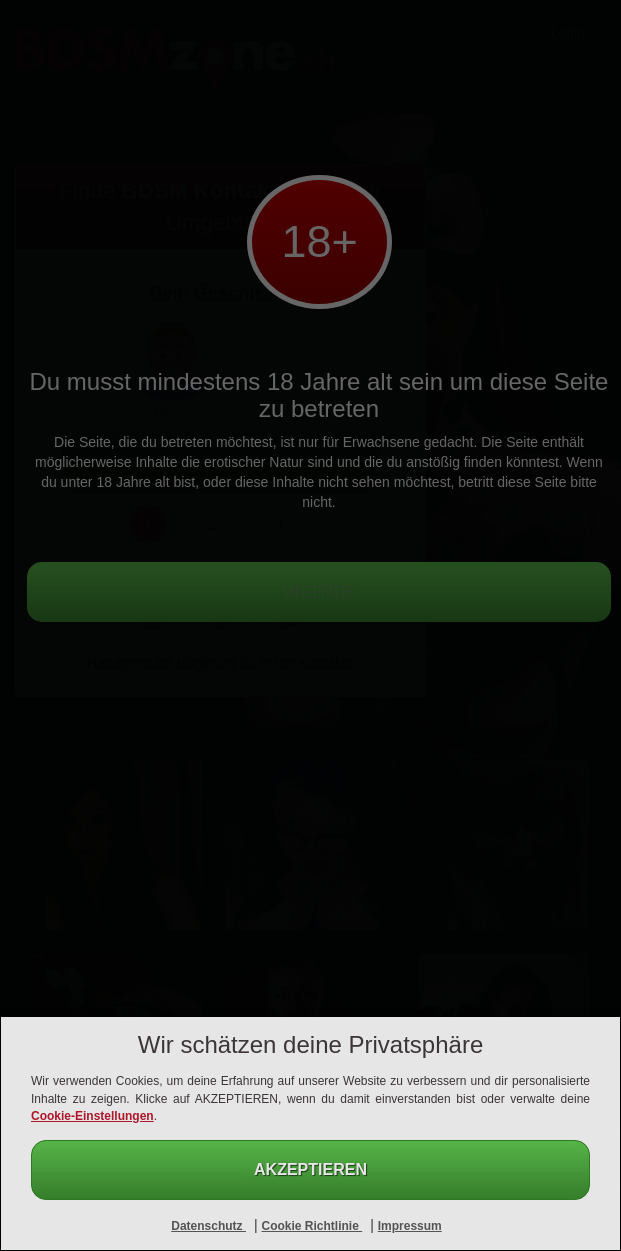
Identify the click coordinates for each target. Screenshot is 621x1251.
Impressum (410, 1226)
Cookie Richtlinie (311, 1226)
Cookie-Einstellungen (92, 1116)
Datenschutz (208, 1226)
